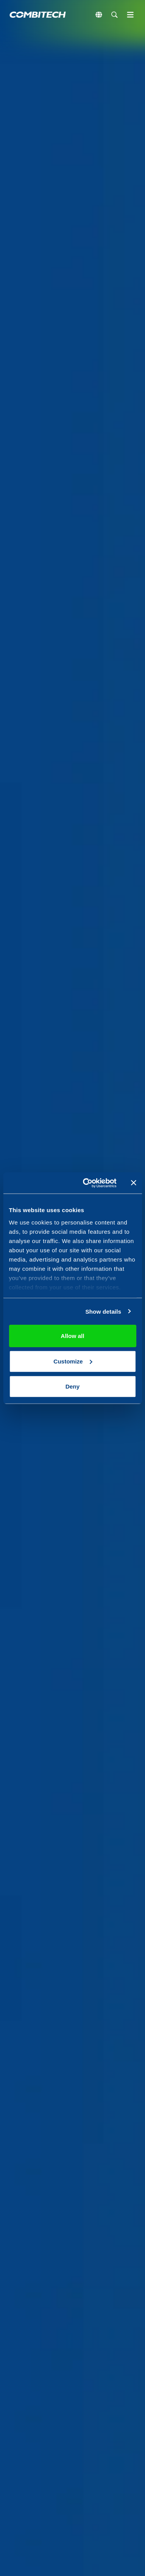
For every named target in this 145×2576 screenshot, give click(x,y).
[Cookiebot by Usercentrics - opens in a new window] (86, 1183)
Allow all (72, 1336)
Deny (72, 1386)
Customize (72, 1361)
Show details (103, 1311)
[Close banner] (133, 1183)
